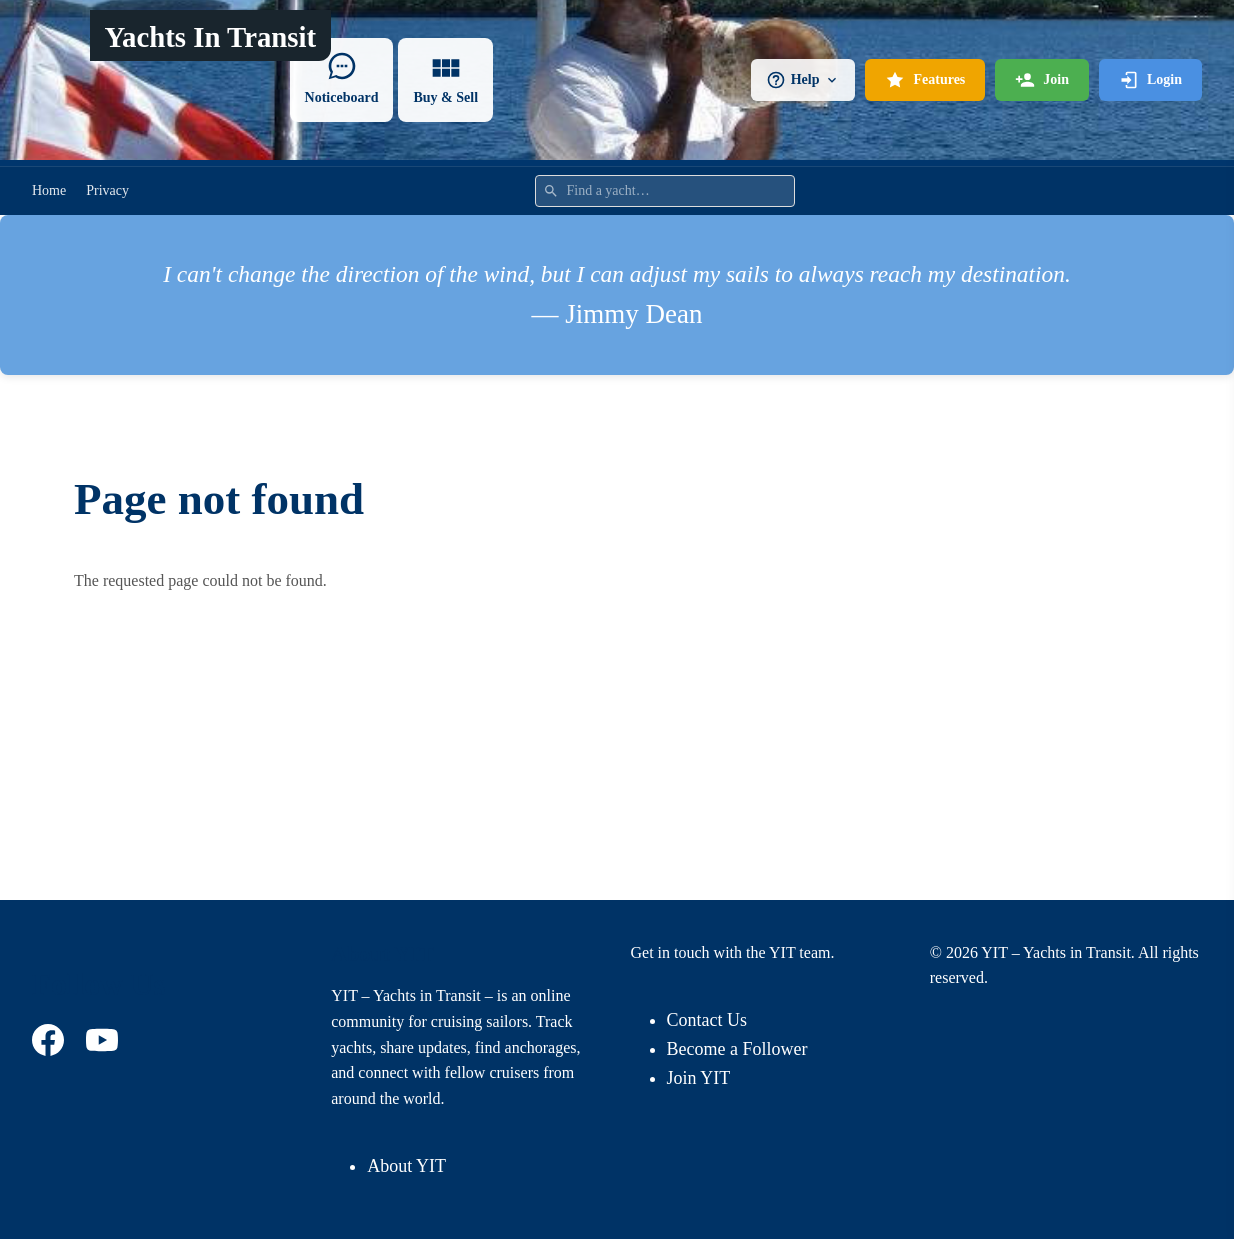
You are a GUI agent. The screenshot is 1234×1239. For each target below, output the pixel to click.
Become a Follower (737, 1049)
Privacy (107, 190)
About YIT (406, 1166)
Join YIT (699, 1078)
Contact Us (707, 1020)
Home (49, 190)
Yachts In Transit (210, 37)
